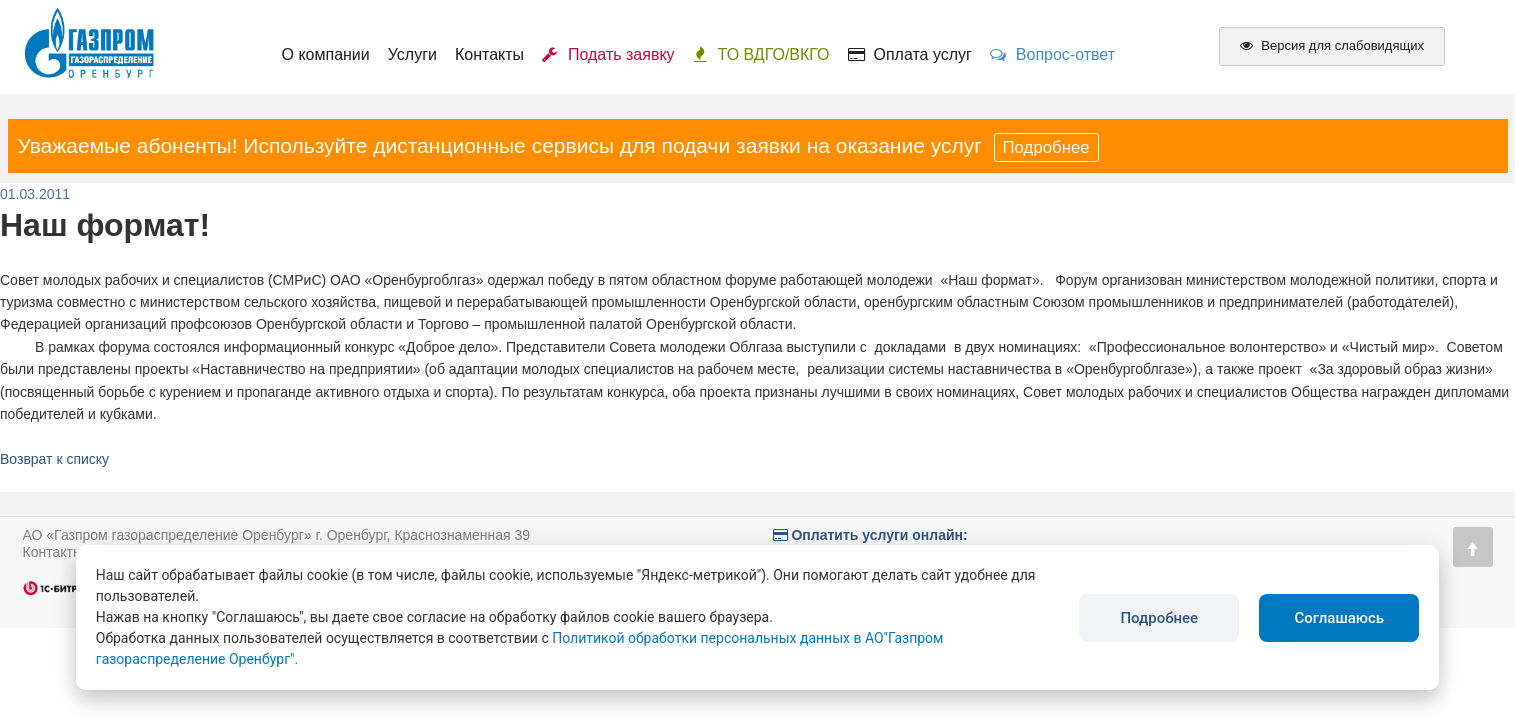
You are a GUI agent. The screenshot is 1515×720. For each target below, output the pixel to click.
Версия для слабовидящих (1332, 45)
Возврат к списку (54, 459)
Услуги (412, 54)
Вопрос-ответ (1052, 54)
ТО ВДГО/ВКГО (761, 54)
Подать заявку (608, 54)
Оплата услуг (910, 54)
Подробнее (1046, 147)
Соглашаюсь (1339, 618)
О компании (326, 54)
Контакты (489, 54)
